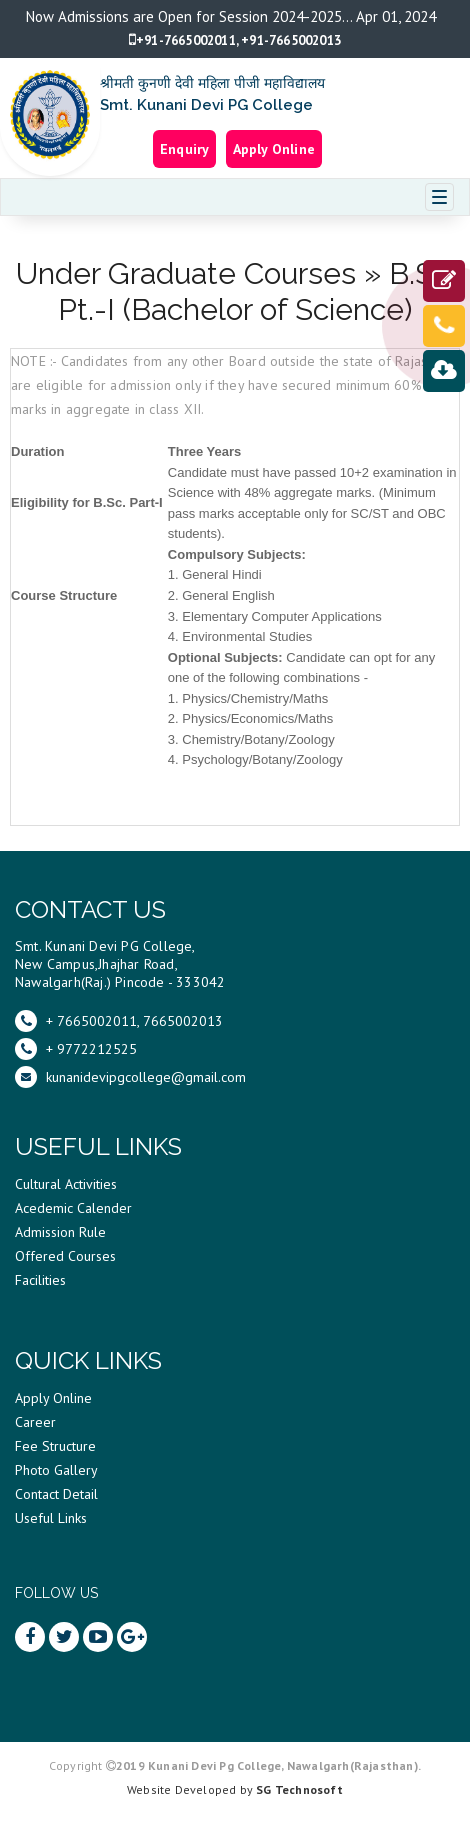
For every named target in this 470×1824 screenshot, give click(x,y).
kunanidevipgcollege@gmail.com (130, 1077)
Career (35, 1422)
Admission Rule (60, 1232)
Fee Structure (55, 1446)
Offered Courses (65, 1256)
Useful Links (51, 1518)
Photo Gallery (56, 1470)
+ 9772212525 (76, 1049)
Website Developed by (235, 1789)
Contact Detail (56, 1494)
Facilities (40, 1280)
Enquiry (184, 149)
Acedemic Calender (73, 1208)
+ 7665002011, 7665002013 (119, 1021)
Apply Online (274, 149)
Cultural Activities (66, 1184)
